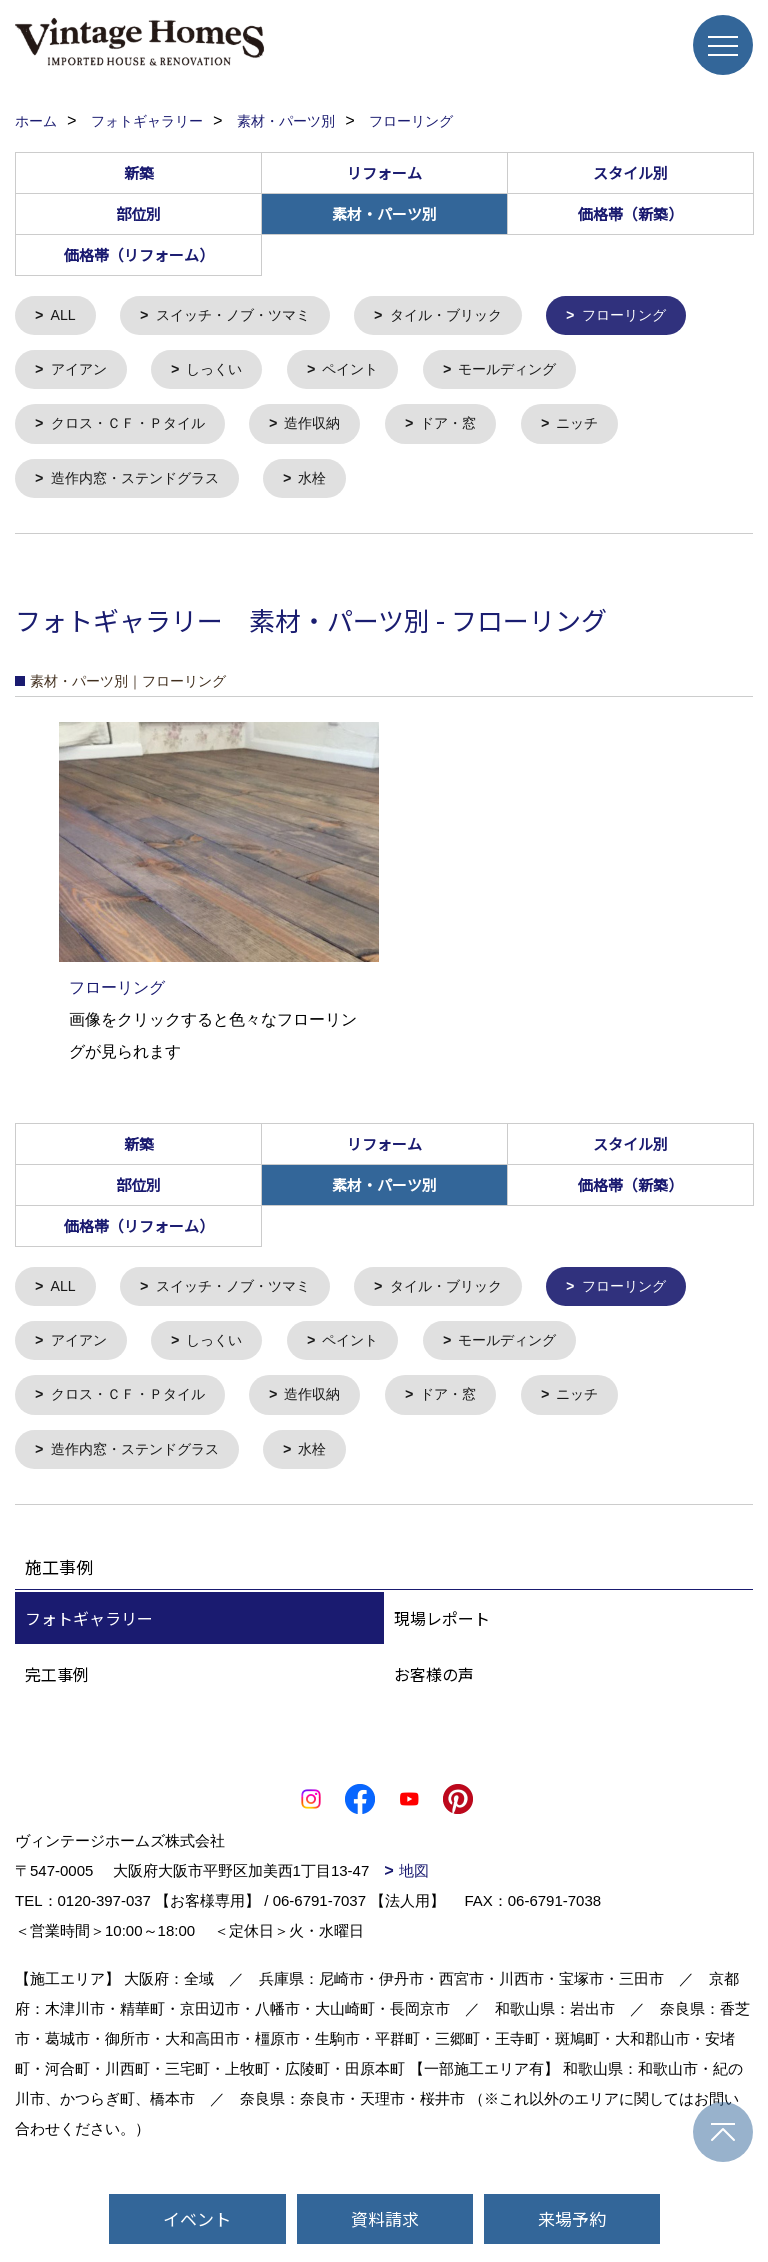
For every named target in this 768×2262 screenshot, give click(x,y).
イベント (197, 2218)
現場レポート (442, 1632)
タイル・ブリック (465, 316)
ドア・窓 (468, 428)
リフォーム (384, 172)
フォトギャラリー (89, 1632)
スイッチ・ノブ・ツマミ (241, 316)
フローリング (651, 316)
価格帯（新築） (630, 213)
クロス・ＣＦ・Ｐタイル (134, 428)
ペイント (363, 372)
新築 (139, 172)
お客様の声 (434, 1688)
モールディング (526, 372)
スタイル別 (630, 172)
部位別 (138, 213)
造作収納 (327, 428)
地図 (414, 1884)
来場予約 (572, 2218)
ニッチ (601, 428)
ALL (65, 316)
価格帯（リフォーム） (139, 254)
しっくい (222, 372)
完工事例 (57, 1688)
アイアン (82, 372)
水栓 (327, 484)
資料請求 (385, 2218)
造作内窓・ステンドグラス (142, 484)
